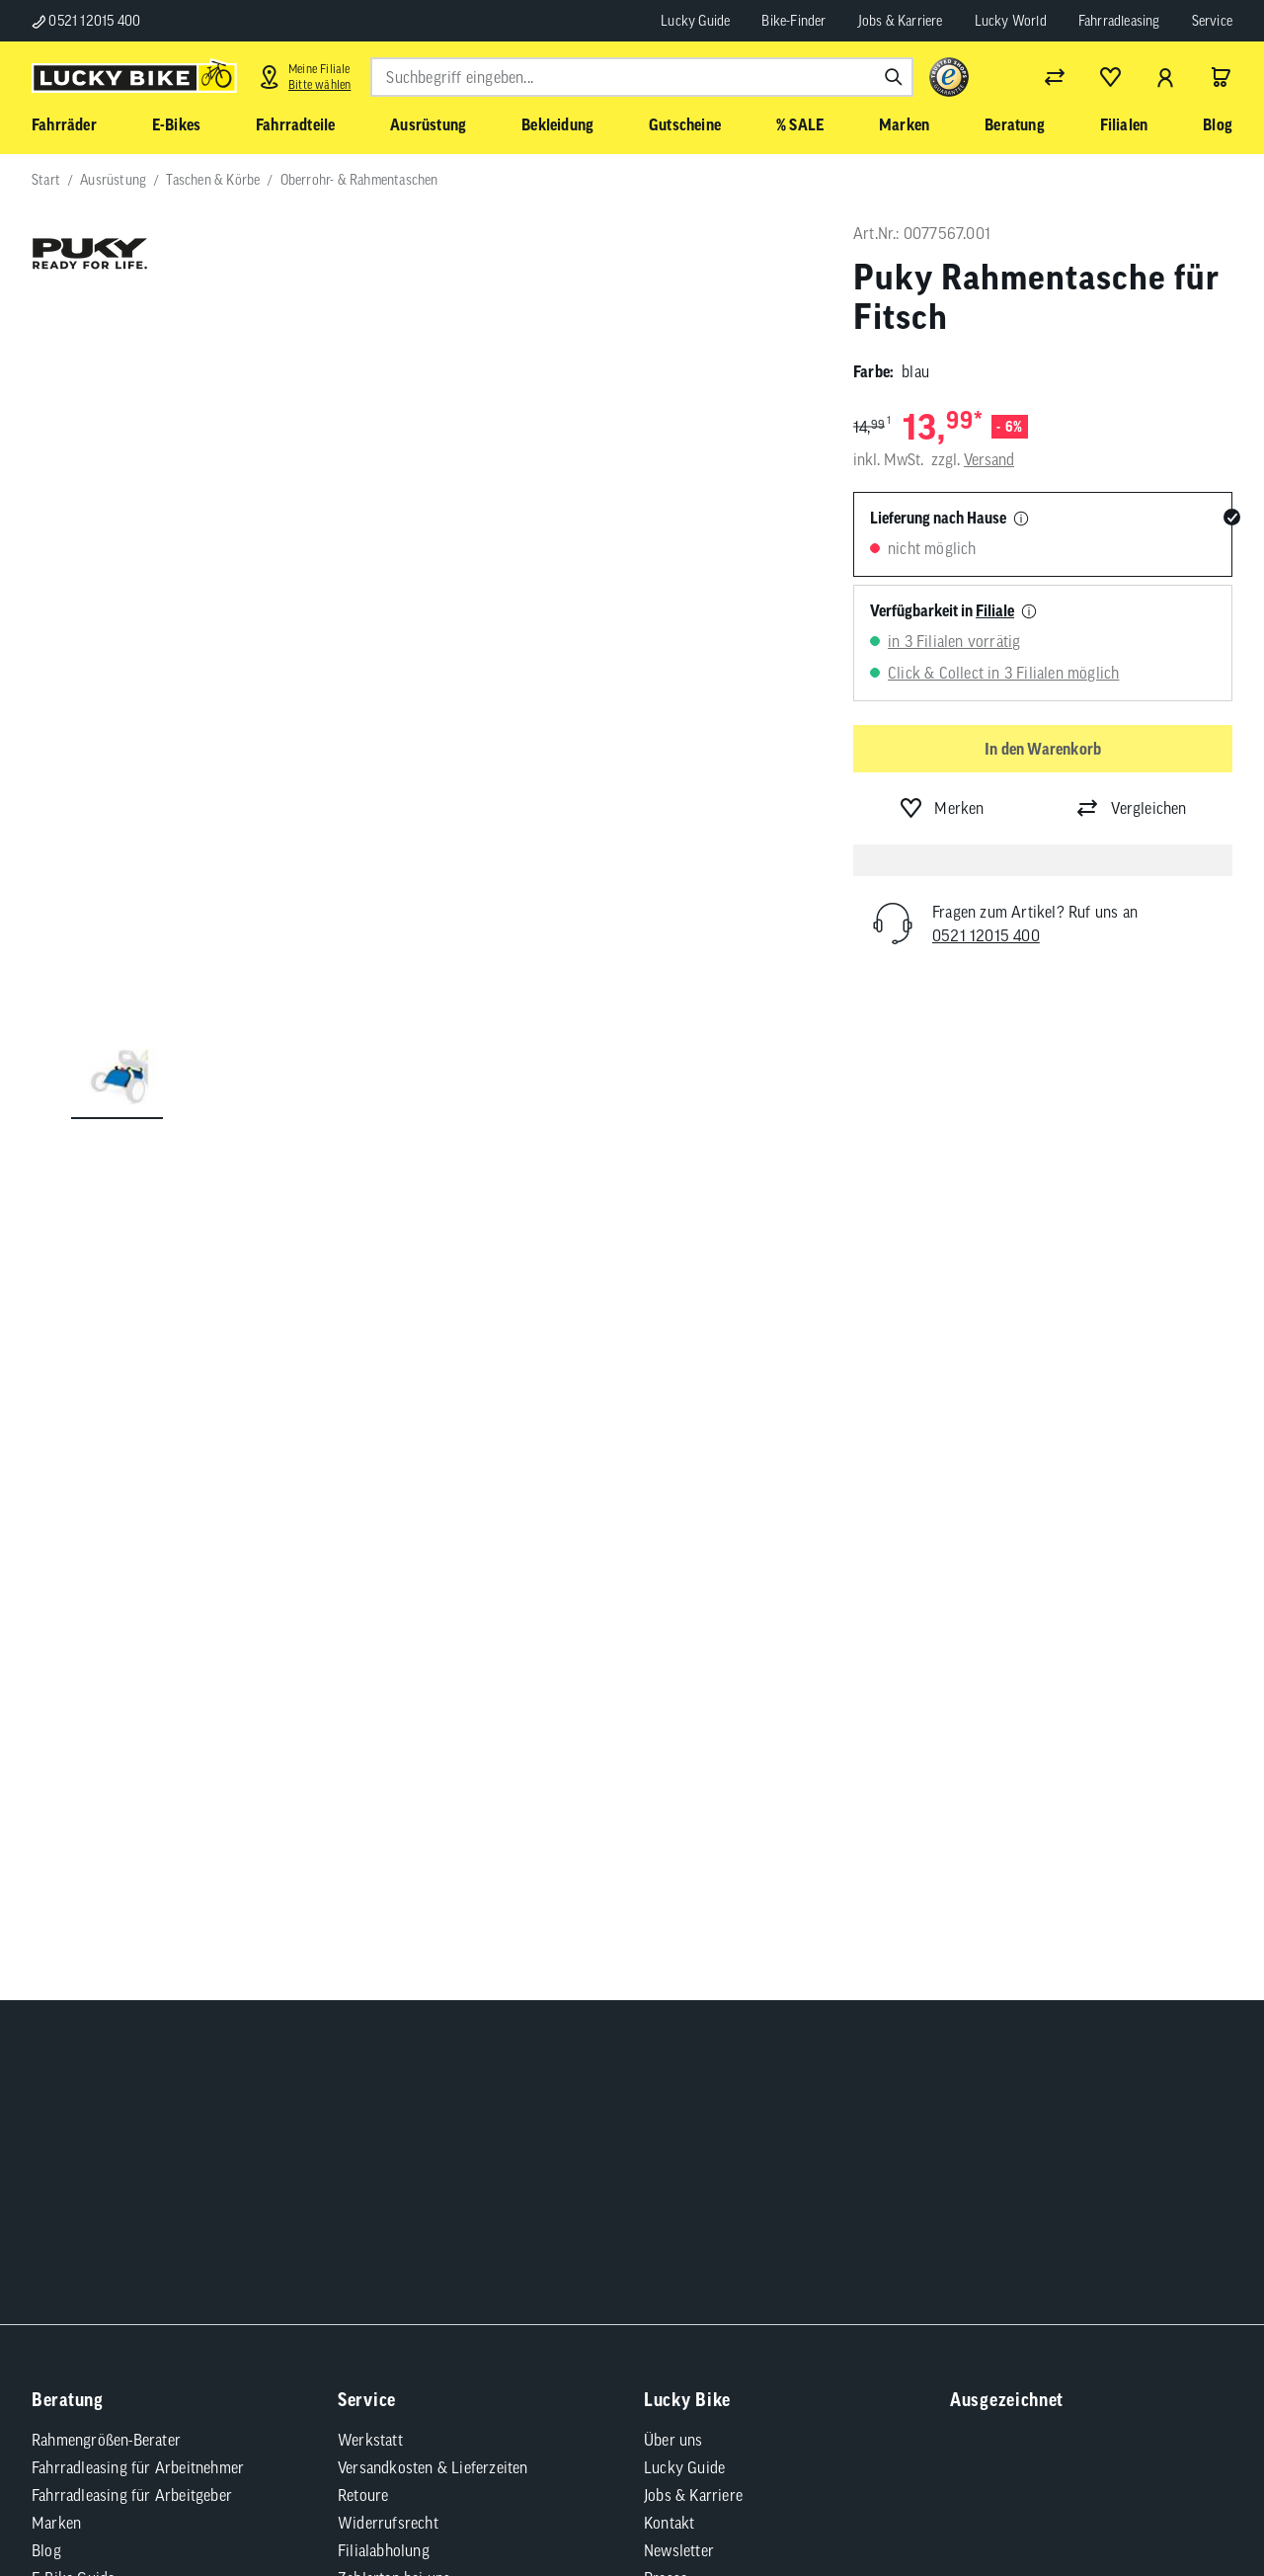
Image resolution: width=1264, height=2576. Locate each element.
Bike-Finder (793, 21)
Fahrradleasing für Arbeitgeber (132, 1845)
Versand (989, 459)
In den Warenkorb (1043, 749)
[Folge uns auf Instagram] (1017, 1537)
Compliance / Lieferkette (654, 2220)
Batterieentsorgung (400, 2066)
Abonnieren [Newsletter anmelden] (842, 1542)
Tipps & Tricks (385, 2039)
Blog (46, 1900)
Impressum (141, 2220)
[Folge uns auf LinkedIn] (1126, 1537)
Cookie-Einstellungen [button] (486, 2220)
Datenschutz (357, 2220)
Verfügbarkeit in (942, 610)
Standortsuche (691, 1983)
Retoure (363, 1845)
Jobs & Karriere (900, 21)
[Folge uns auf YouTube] (1072, 1537)
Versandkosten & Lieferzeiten (433, 1817)
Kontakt (669, 1873)
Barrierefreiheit (247, 2220)
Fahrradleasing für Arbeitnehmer (138, 1817)
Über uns (673, 1790)
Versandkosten (324, 2272)
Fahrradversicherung (405, 1983)
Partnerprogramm (702, 1956)
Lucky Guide (695, 21)
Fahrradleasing (1119, 21)
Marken (56, 1873)
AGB (70, 2220)
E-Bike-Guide (73, 1928)
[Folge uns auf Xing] (1180, 1537)
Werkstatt (370, 1790)
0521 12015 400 (86, 21)
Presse (665, 1928)
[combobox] (641, 77)
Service (1212, 21)
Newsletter (679, 1900)
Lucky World (1011, 21)
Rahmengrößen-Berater (106, 1790)
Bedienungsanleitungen (413, 2011)
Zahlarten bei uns (394, 1928)
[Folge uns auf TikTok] (963, 1591)
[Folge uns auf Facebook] (963, 1537)
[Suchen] (893, 77)
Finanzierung (380, 1956)
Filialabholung (384, 1900)
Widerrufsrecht (388, 1873)
